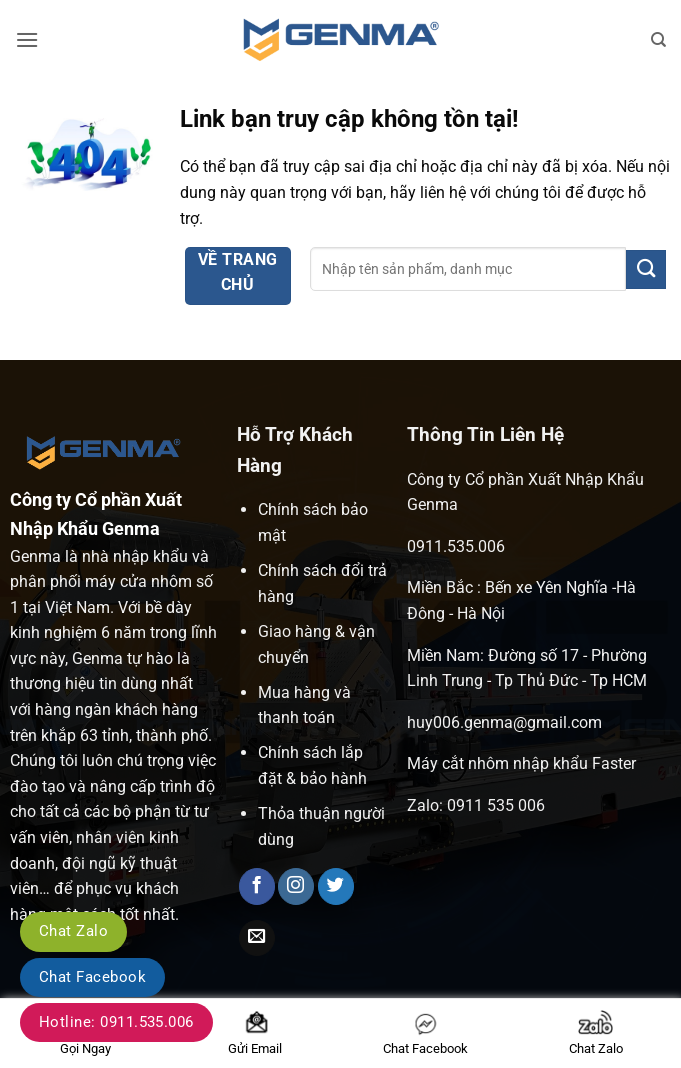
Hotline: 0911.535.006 (116, 1022)
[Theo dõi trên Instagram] (296, 886)
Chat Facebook (92, 977)
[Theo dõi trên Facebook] (257, 886)
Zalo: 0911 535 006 (476, 805)
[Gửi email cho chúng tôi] (257, 938)
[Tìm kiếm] (658, 40)
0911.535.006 (456, 546)
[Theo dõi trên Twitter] (336, 886)
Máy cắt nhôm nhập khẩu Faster (521, 763)
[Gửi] (646, 269)
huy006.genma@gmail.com (504, 722)
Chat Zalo (73, 931)
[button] (27, 39)
